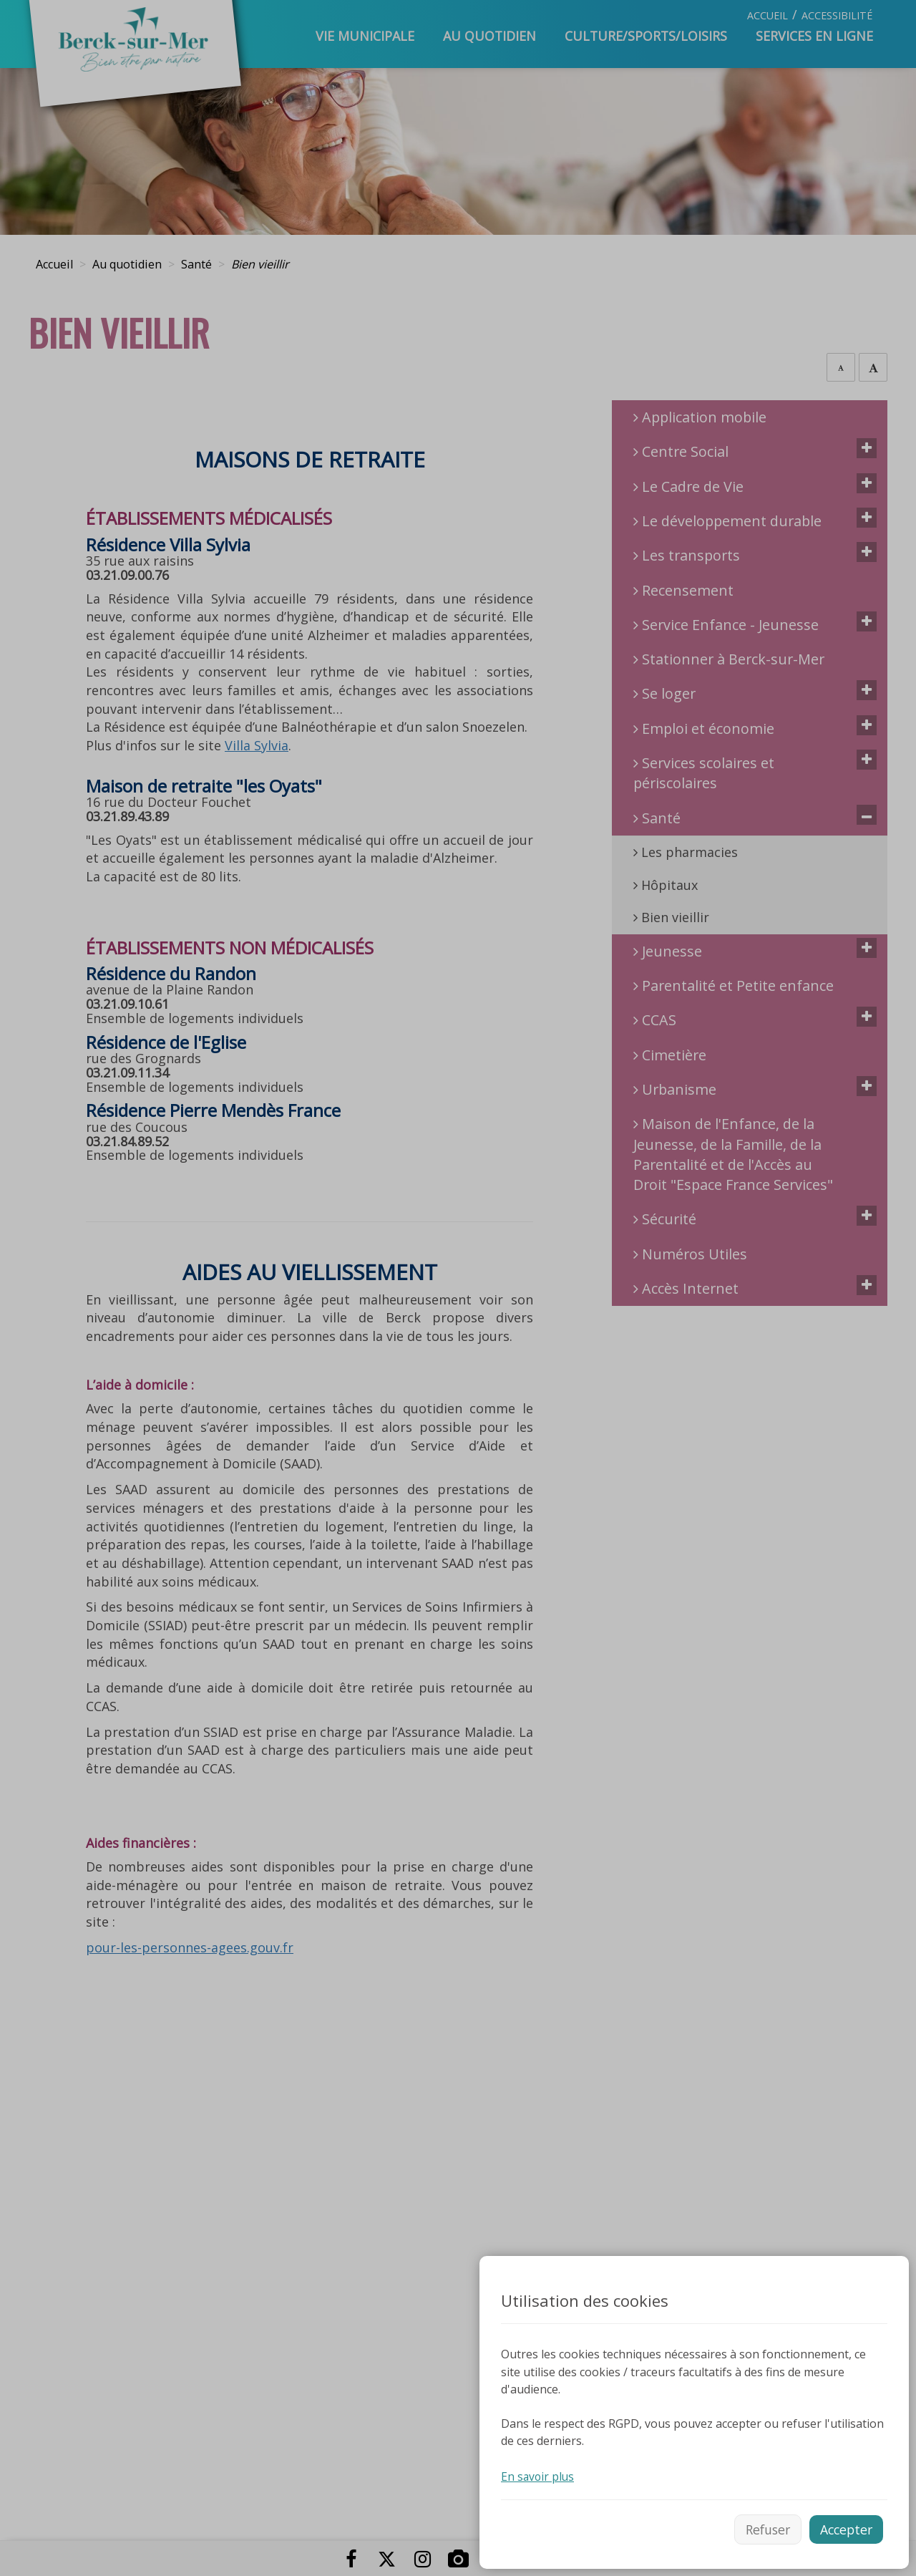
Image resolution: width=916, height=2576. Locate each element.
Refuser (762, 2528)
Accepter (844, 2528)
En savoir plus (538, 2474)
